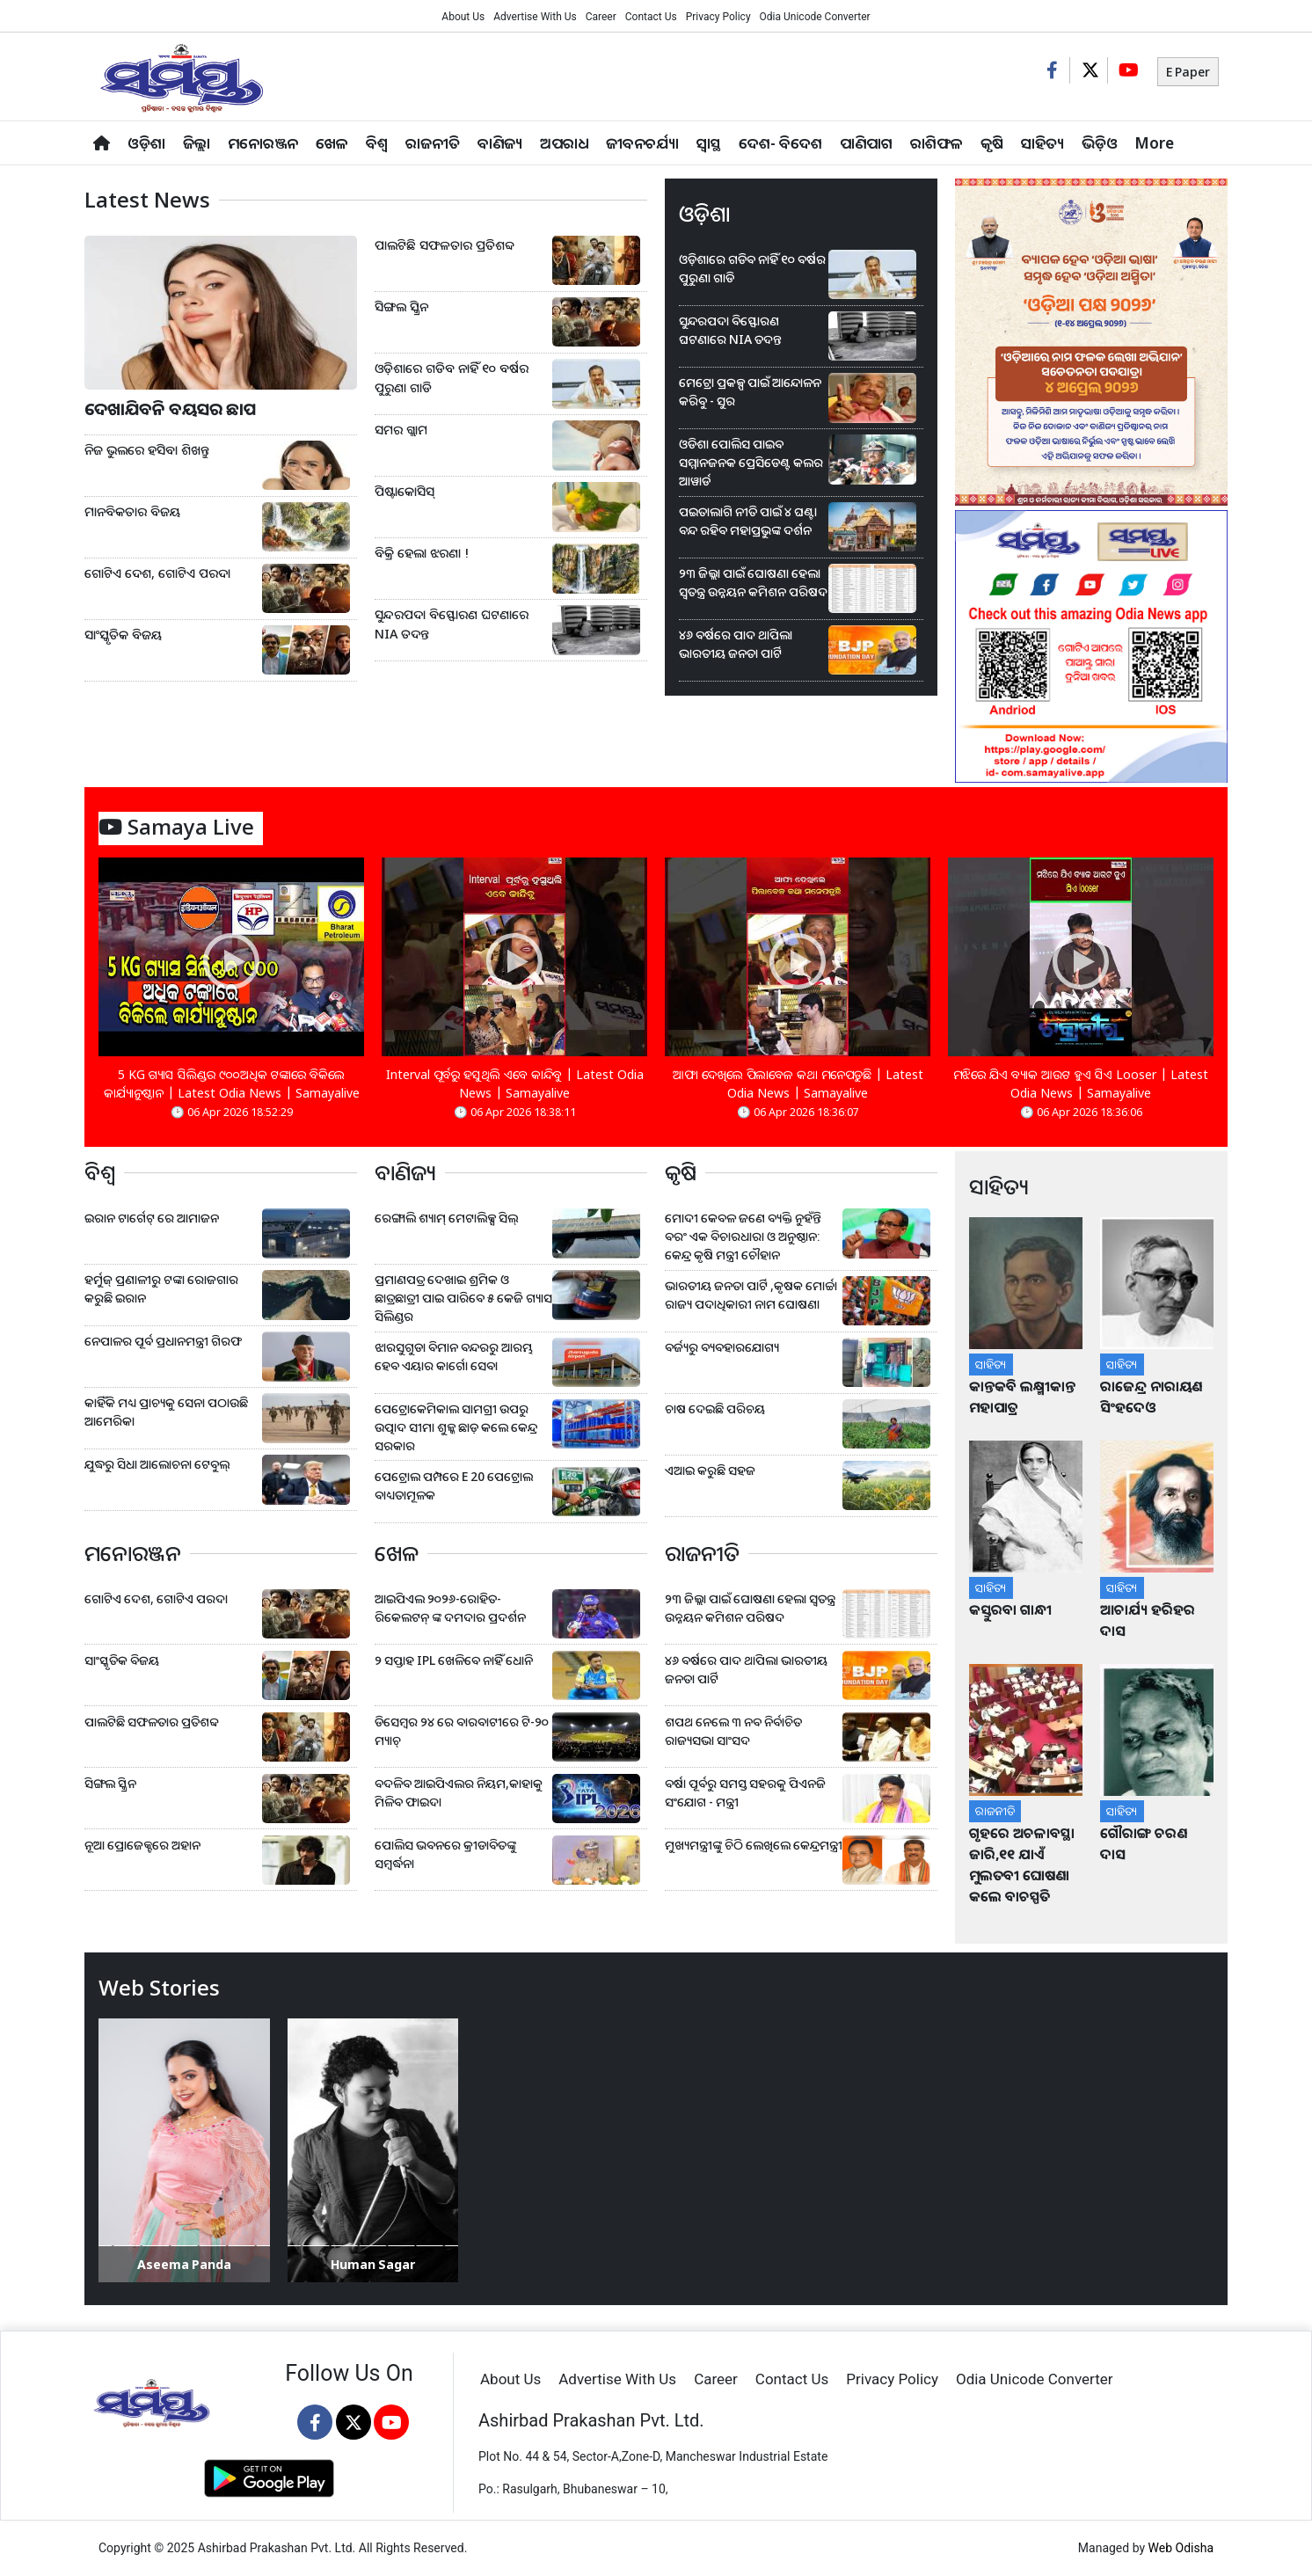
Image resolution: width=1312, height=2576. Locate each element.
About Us (463, 17)
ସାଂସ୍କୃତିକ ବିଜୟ (123, 634)
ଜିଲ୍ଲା (196, 143)
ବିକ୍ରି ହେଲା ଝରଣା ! (422, 552)
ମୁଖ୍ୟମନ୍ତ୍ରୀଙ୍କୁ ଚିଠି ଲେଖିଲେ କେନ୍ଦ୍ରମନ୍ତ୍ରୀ (753, 1844)
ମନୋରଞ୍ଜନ (263, 143)
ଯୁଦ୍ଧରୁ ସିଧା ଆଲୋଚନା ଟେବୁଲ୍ (157, 1464)
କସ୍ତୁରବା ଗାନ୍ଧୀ (1010, 1609)
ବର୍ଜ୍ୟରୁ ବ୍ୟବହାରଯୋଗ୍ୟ (722, 1347)
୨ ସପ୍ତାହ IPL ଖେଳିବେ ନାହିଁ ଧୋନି (454, 1660)
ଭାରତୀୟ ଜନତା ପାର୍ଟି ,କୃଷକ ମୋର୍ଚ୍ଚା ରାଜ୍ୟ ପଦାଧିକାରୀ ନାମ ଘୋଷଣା (751, 1294)
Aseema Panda (184, 2264)
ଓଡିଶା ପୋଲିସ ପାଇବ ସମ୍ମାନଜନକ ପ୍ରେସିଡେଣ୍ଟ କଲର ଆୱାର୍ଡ (751, 462)
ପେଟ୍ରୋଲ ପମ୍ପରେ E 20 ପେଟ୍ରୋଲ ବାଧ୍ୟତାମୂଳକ (454, 1485)
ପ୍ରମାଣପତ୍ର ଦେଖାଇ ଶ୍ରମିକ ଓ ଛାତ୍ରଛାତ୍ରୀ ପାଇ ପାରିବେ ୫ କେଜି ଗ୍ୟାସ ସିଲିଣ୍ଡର (463, 1297)
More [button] (1154, 143)
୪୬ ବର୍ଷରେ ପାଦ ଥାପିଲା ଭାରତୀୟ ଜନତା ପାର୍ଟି (735, 643)
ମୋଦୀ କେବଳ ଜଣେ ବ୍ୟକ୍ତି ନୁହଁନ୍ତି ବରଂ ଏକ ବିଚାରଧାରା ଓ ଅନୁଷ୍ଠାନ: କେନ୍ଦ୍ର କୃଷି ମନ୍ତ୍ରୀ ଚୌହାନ (743, 1236)
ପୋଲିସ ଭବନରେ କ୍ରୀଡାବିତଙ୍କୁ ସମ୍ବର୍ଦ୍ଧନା (445, 1854)
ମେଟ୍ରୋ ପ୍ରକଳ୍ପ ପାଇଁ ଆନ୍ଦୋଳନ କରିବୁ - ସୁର (750, 391)
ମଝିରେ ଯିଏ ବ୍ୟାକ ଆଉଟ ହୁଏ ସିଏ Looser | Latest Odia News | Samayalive (1080, 1083)
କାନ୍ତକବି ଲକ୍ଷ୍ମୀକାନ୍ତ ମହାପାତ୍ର (1022, 1396)
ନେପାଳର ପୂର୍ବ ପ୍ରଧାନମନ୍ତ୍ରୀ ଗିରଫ (163, 1340)
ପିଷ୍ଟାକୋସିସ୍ (404, 491)
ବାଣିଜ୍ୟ (499, 143)
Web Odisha (1181, 2548)
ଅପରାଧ (564, 143)
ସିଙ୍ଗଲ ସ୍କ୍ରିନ (401, 306)
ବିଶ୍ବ (377, 143)
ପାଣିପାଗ (866, 143)
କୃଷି (991, 143)
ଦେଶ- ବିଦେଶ (780, 143)
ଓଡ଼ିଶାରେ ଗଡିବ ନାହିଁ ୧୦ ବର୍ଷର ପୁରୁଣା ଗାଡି (451, 378)
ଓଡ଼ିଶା (146, 143)
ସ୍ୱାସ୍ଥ (708, 143)
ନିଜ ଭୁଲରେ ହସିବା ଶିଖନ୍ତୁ (146, 449)
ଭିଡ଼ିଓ (1100, 143)
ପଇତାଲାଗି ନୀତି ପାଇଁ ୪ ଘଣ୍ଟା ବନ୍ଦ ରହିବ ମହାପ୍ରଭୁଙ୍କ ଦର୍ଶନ (748, 520)
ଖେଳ (332, 143)
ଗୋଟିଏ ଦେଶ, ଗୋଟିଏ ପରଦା (157, 573)
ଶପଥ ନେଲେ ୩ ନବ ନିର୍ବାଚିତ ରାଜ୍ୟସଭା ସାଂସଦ (733, 1730)
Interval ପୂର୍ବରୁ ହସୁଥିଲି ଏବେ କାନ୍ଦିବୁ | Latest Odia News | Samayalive (515, 1083)
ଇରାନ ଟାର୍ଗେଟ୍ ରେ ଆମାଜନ (151, 1217)
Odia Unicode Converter (815, 17)
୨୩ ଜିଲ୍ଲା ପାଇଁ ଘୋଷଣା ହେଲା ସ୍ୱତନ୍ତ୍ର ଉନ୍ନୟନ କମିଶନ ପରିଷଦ (753, 582)
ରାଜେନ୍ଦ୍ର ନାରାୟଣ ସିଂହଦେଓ (1151, 1396)
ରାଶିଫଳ (936, 143)
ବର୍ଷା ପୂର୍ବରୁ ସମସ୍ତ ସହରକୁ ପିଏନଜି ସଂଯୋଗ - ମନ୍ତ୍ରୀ (745, 1792)
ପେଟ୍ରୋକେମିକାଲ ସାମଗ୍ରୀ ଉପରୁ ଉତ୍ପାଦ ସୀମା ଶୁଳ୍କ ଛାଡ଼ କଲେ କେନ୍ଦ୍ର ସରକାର (456, 1427)
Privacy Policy (718, 17)
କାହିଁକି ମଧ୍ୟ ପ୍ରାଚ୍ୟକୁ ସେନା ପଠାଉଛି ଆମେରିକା (166, 1411)
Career (601, 17)
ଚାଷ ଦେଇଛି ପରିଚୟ (715, 1408)
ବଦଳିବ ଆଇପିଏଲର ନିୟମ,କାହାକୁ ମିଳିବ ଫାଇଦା (459, 1792)
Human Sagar (373, 2264)
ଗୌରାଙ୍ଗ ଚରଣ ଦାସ (1143, 1843)
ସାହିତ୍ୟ (1042, 143)
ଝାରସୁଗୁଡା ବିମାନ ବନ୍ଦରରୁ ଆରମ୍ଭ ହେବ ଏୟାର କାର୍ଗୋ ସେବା (454, 1356)
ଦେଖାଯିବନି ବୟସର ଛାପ (170, 408)
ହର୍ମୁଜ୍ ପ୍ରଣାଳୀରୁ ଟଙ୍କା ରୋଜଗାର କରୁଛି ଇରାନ (161, 1288)
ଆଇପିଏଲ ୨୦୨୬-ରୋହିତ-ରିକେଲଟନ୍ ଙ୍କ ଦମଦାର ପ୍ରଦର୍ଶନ (450, 1607)
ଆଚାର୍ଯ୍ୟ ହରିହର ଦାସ (1147, 1620)
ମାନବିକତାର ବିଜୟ (132, 511)
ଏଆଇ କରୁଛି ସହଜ (710, 1470)
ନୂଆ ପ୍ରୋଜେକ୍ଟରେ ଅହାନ (142, 1844)
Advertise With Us (534, 17)
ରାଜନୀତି (432, 143)
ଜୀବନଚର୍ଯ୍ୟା (642, 143)
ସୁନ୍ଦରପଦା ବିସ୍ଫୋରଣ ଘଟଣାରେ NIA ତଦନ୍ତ (451, 624)
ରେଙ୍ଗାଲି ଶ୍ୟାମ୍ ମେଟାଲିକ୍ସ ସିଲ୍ (446, 1217)
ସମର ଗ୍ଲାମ (401, 429)
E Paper (1188, 71)
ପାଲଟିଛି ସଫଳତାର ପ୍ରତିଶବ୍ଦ (444, 245)
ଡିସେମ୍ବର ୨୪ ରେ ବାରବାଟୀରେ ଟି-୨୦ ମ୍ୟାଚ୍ (462, 1730)
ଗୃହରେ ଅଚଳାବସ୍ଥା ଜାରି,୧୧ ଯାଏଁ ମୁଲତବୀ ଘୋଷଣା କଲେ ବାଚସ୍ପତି (1022, 1864)
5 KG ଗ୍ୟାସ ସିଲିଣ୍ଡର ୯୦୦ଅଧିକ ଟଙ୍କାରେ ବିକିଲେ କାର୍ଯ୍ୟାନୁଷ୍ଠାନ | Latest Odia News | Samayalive (232, 1083)
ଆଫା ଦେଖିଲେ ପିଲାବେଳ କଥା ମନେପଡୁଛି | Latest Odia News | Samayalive (798, 1083)
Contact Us (651, 17)
